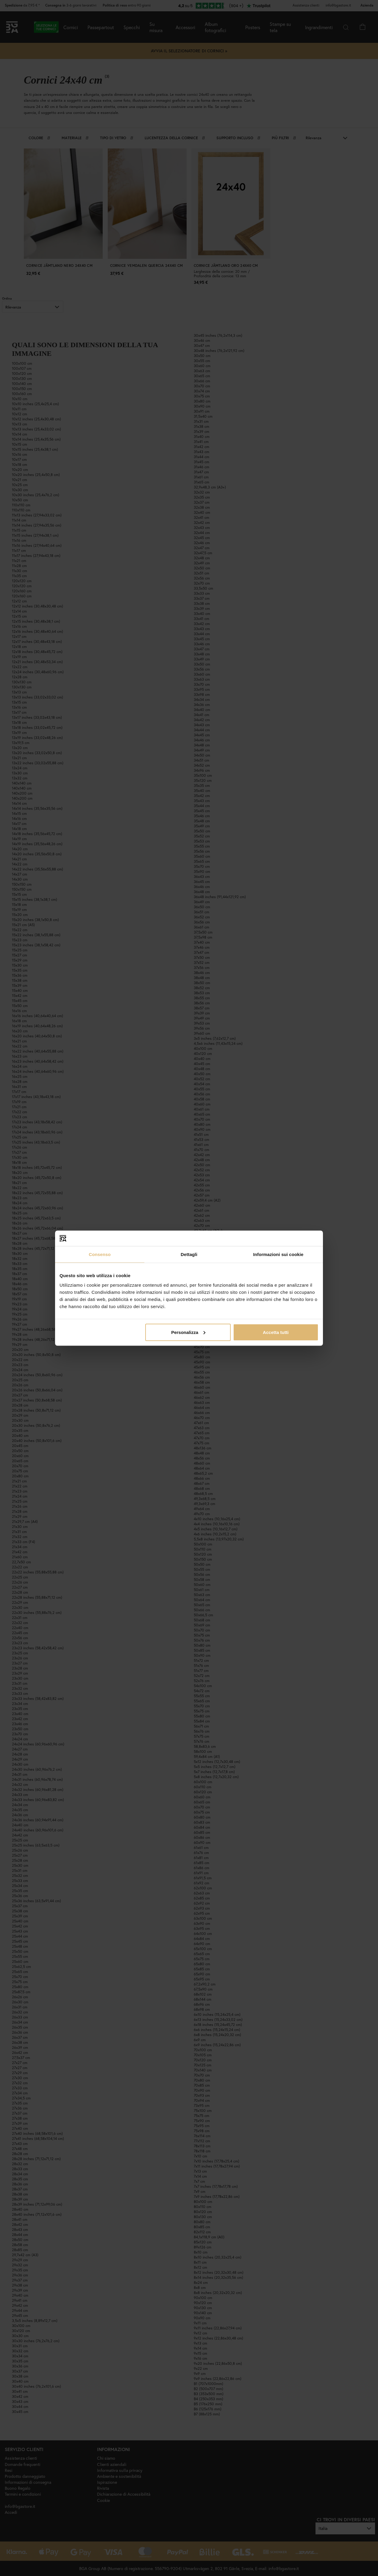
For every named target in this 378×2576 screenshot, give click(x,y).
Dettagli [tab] (189, 1254)
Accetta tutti (276, 1332)
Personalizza (188, 1332)
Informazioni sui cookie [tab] (278, 1254)
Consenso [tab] (99, 1254)
